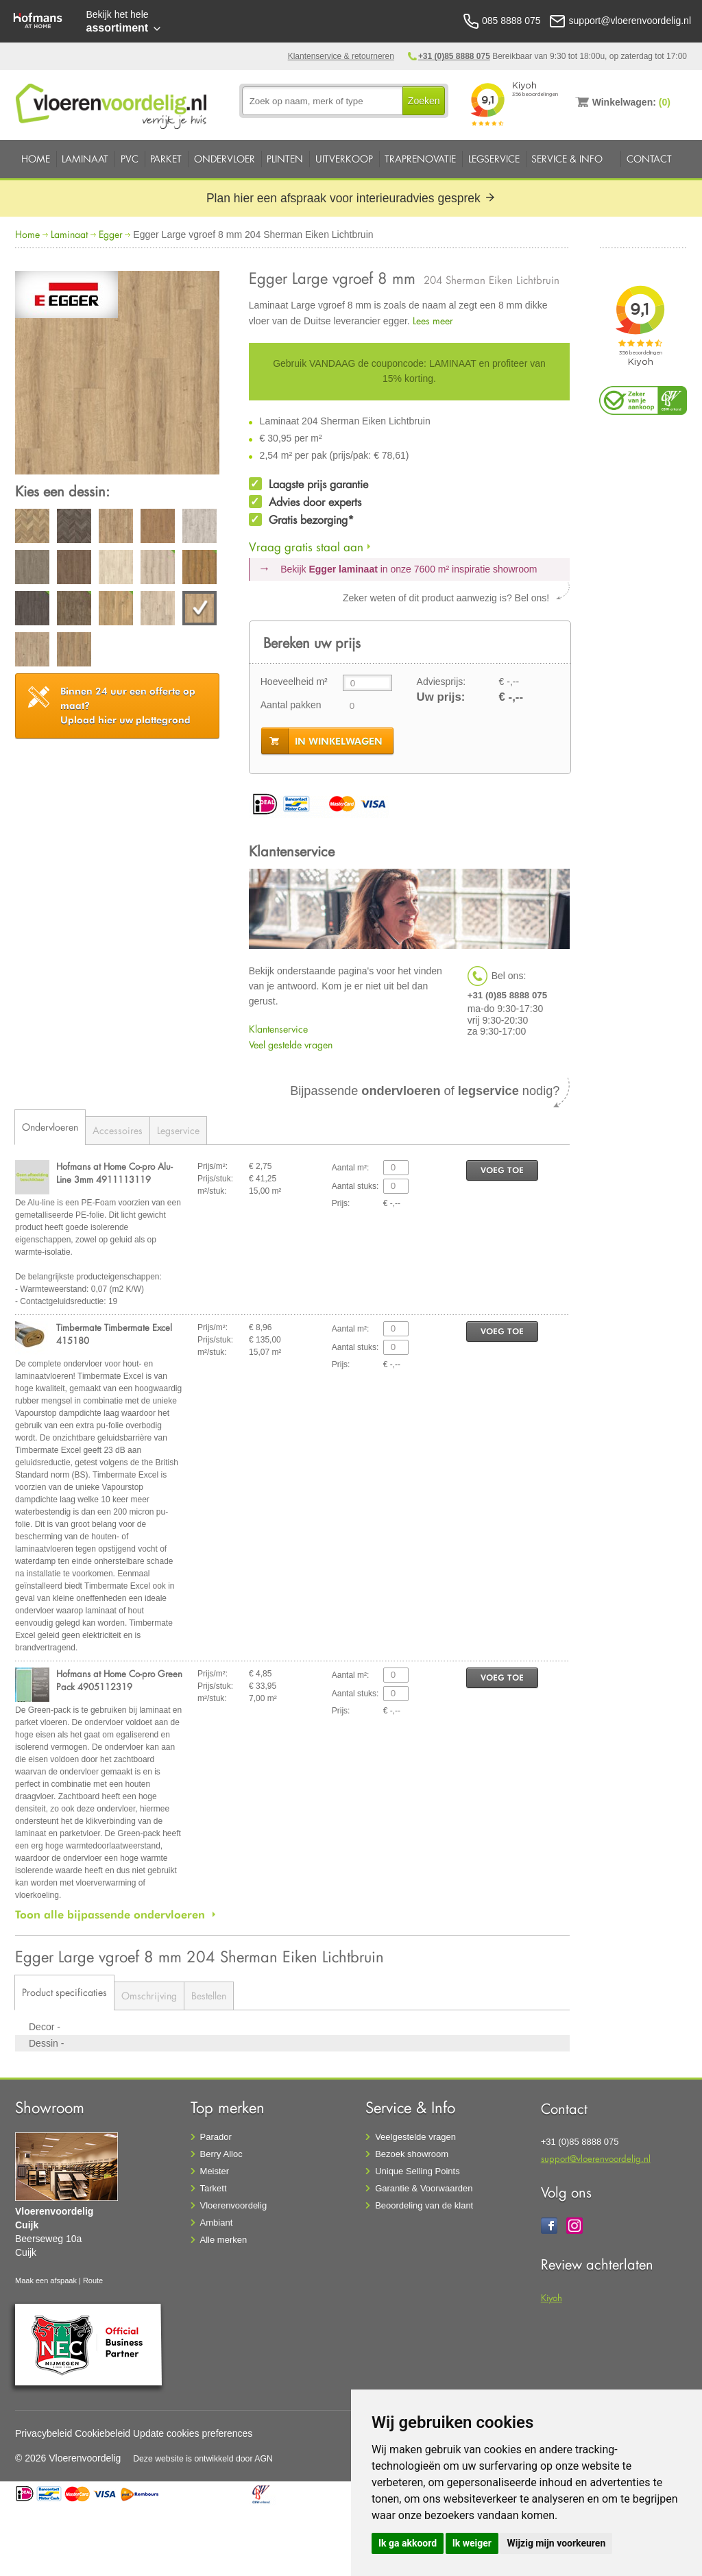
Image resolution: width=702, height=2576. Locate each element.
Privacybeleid (43, 2433)
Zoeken (424, 100)
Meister (215, 2171)
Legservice (494, 158)
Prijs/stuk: (215, 1178)
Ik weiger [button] (472, 2543)
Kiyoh (551, 2297)
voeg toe (502, 1170)
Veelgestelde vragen (415, 2137)
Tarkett (213, 2188)
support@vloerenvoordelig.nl (596, 2158)
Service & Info (567, 158)
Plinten (285, 158)
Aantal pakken (291, 704)
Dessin (45, 2043)
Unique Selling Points (417, 2171)
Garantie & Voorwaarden (423, 2188)
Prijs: (341, 1203)
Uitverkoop (344, 158)
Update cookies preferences (192, 2433)
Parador (216, 2137)
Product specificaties (64, 1992)
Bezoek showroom (411, 2154)
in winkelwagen (339, 741)
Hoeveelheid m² (294, 681)
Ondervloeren (50, 1126)
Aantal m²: (351, 1167)
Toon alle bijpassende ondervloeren (110, 1914)
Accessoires (118, 1130)
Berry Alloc (221, 2154)
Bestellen (208, 1995)
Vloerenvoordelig (233, 2205)
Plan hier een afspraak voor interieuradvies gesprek (351, 198)
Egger (111, 234)
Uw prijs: (441, 696)
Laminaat (85, 158)
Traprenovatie (420, 158)
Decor (43, 2026)
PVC (129, 158)
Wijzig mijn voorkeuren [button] (556, 2543)
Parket (166, 158)
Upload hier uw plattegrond (127, 705)
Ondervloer (224, 158)
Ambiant (216, 2222)
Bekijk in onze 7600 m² (408, 569)
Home (35, 158)
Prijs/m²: (212, 1166)
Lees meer (433, 320)
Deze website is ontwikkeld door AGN (203, 2459)
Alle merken (223, 2240)
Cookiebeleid (102, 2433)
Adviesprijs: (441, 681)
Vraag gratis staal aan (306, 547)
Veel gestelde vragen (290, 1044)
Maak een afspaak (46, 2280)
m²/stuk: (212, 1191)
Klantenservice (278, 1028)
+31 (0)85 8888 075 (454, 56)
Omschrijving (149, 1995)
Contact (649, 158)
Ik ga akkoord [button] (407, 2543)
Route (93, 2280)
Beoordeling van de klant (424, 2205)
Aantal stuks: (355, 1186)
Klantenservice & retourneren (341, 56)
